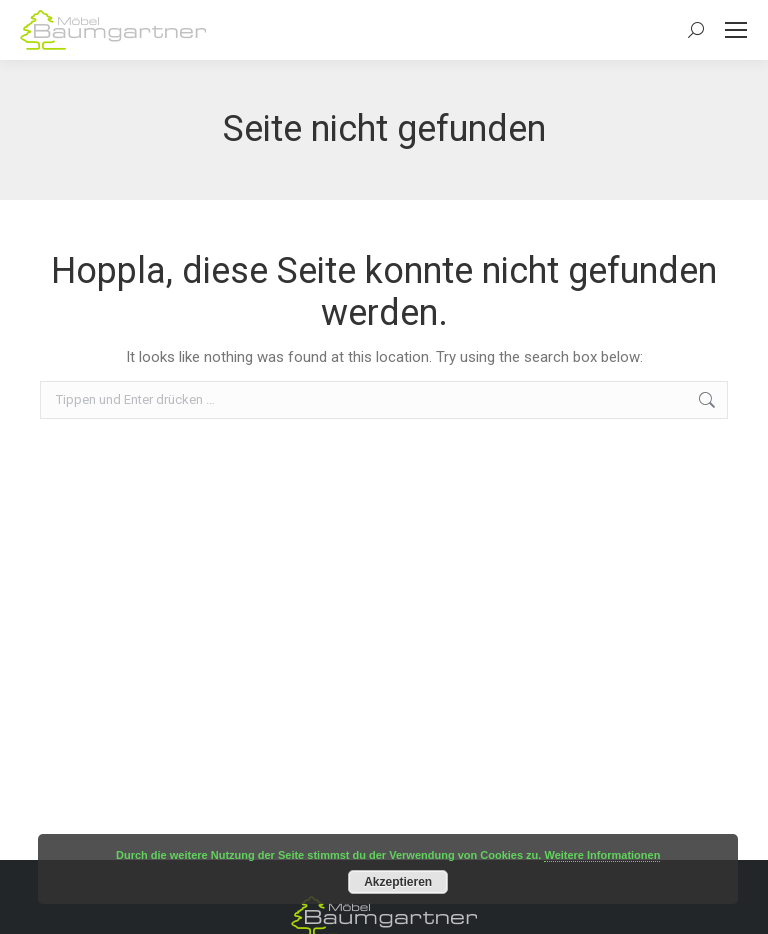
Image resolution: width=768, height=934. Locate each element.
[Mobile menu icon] (736, 30)
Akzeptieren (398, 882)
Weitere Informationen (602, 855)
